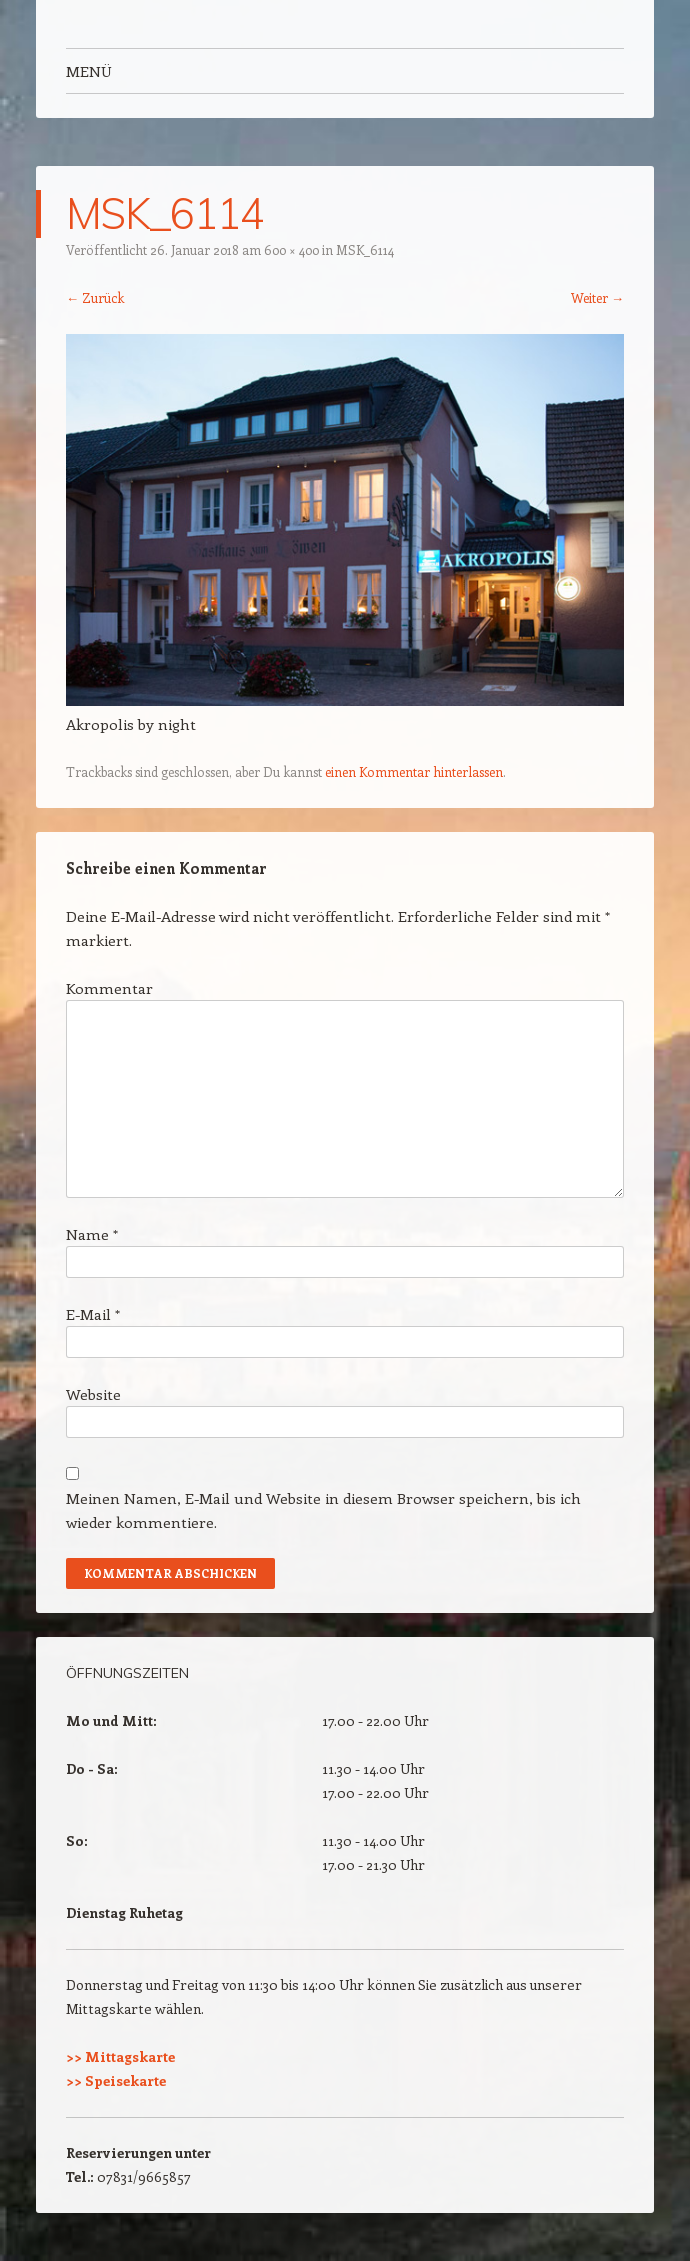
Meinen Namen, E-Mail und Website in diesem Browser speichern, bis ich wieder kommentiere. (323, 1510)
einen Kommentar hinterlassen (414, 771)
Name (92, 1234)
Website (93, 1394)
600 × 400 (291, 249)
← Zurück (95, 297)
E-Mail (93, 1314)
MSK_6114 (365, 249)
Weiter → (597, 297)
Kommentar (109, 988)
